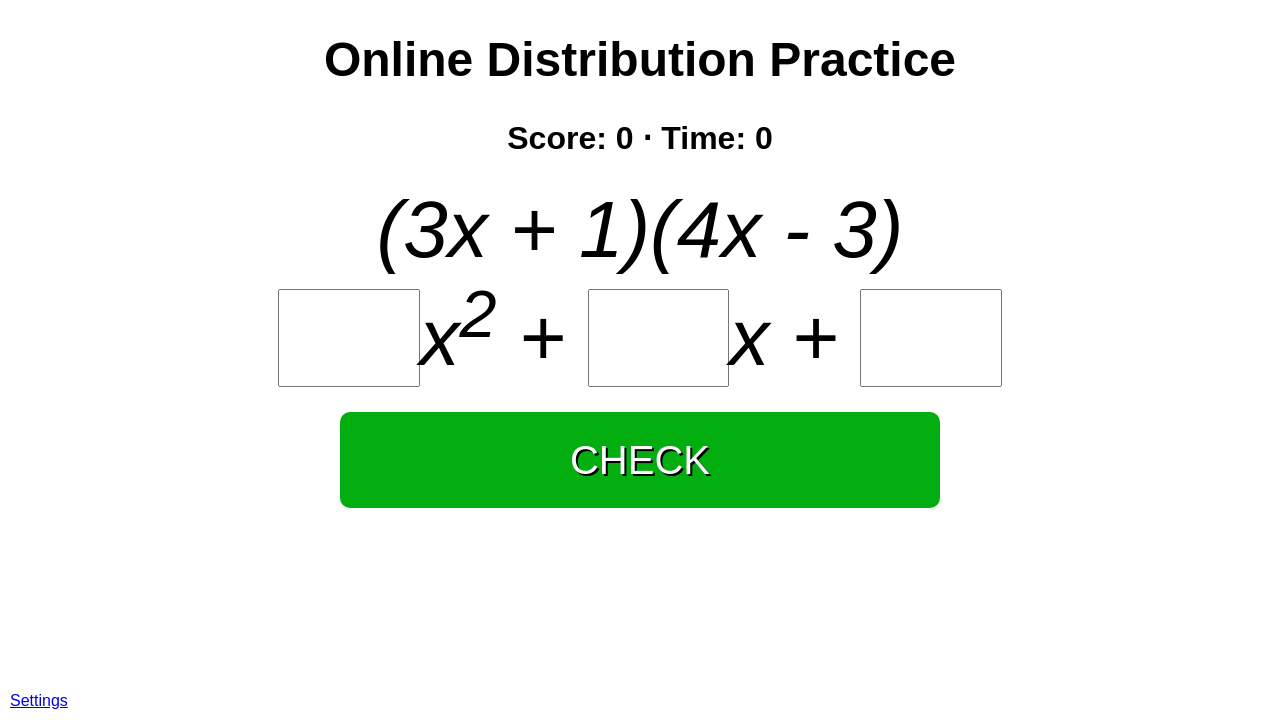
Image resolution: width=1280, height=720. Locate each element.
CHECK (640, 460)
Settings (39, 700)
